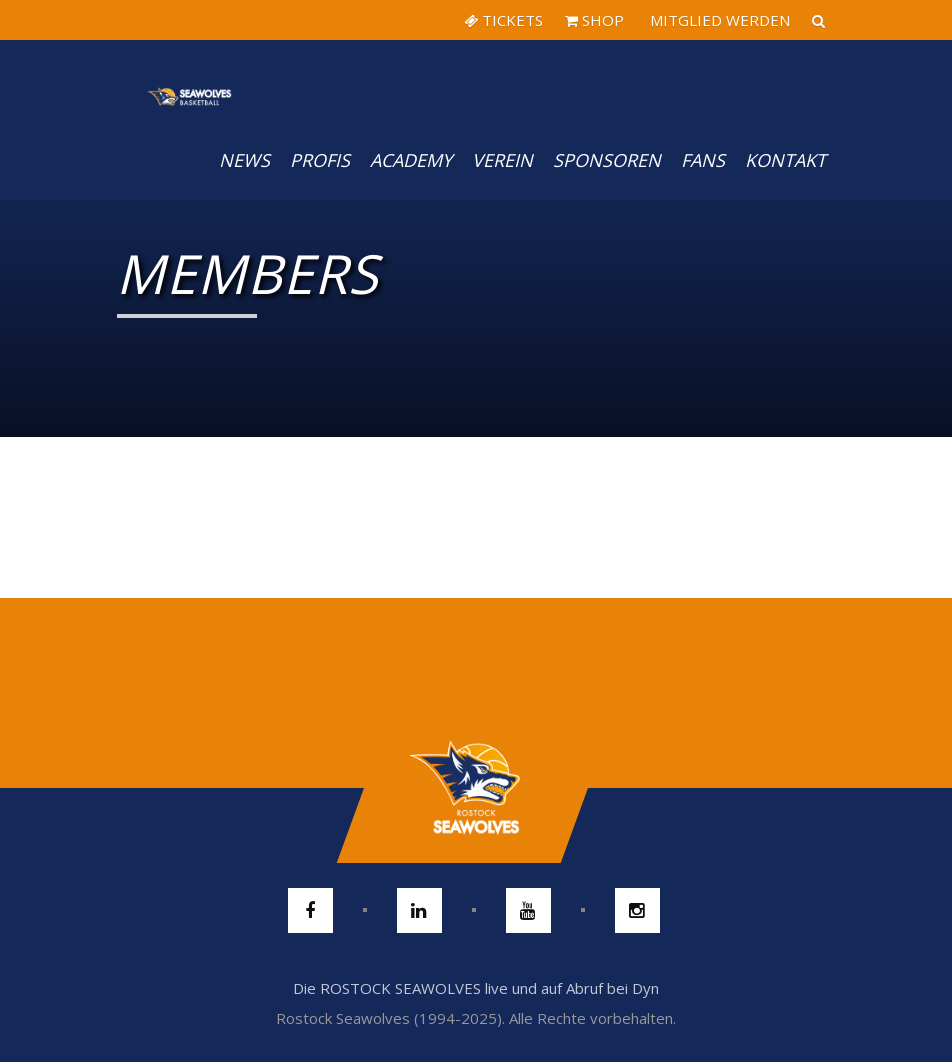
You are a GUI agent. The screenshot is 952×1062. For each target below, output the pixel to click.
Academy (411, 160)
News (244, 160)
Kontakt (785, 160)
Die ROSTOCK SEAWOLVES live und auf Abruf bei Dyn (476, 988)
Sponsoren (607, 160)
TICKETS (503, 20)
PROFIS (320, 160)
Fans (703, 160)
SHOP (594, 20)
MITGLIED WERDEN (718, 20)
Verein (502, 160)
